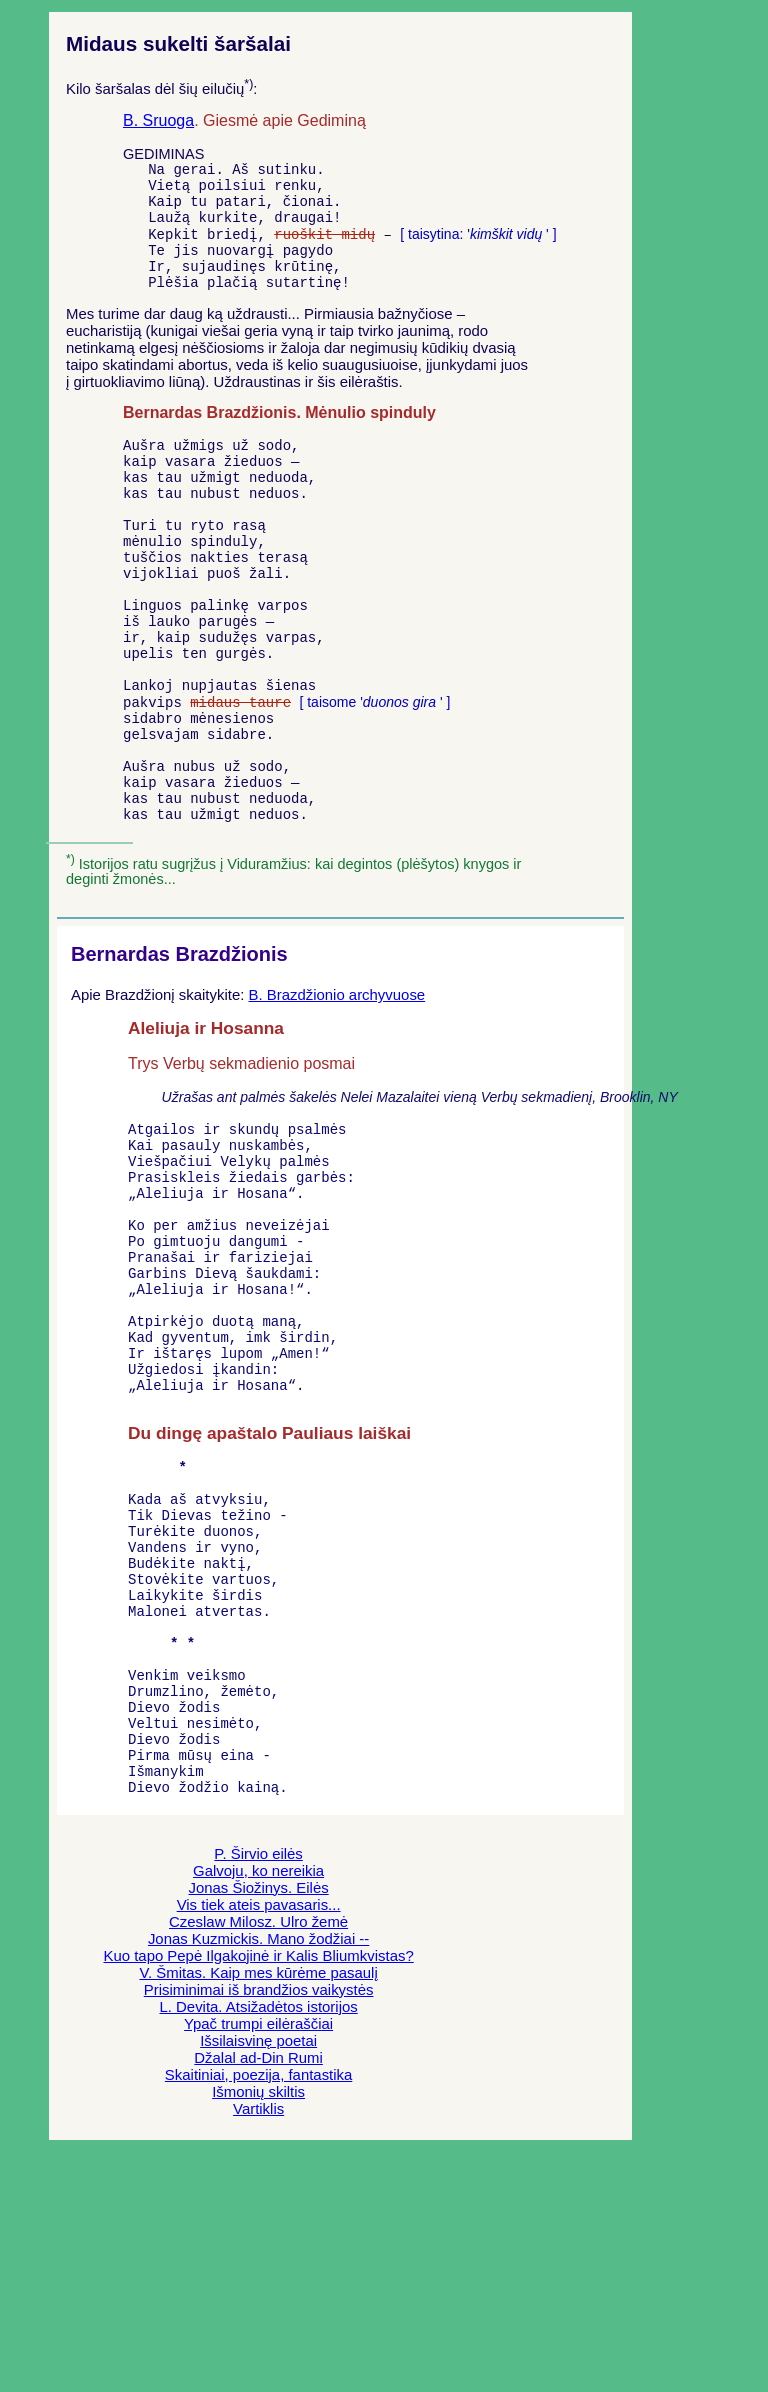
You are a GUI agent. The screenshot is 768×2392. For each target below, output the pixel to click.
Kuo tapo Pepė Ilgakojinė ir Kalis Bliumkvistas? (258, 2183)
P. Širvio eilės (258, 2081)
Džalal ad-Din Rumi (258, 2285)
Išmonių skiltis (258, 2319)
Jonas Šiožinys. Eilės (259, 2115)
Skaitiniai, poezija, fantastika (258, 2302)
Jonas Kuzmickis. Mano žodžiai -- (258, 2166)
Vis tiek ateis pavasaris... (259, 2132)
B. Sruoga (158, 120)
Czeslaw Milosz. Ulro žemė (258, 2149)
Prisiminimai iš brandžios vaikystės (259, 2217)
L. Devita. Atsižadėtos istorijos (258, 2234)
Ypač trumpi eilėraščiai (258, 2251)
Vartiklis (258, 2336)
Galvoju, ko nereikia (258, 2098)
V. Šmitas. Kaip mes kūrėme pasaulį (258, 2200)
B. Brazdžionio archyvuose (336, 1094)
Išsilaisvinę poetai (258, 2268)
